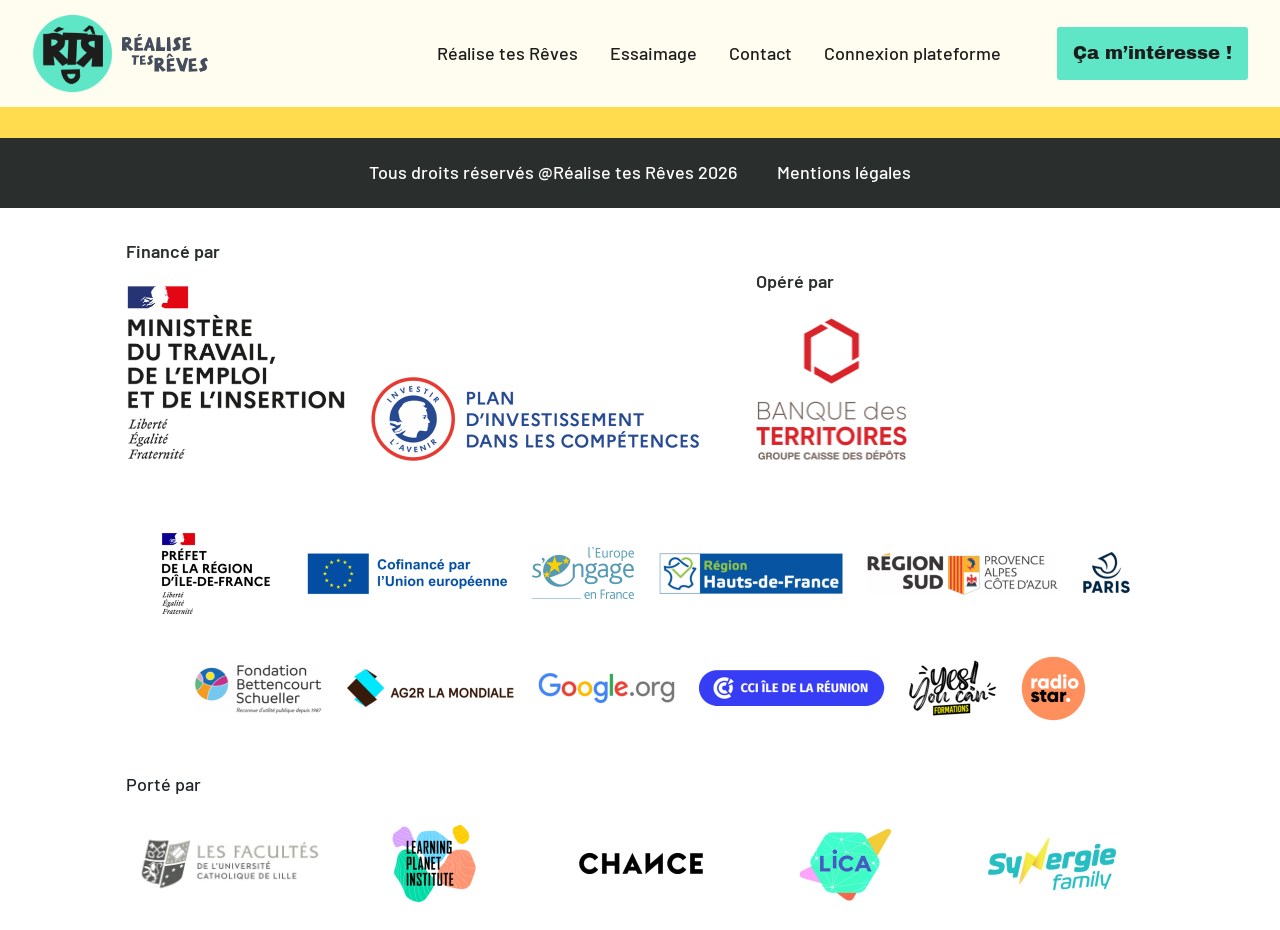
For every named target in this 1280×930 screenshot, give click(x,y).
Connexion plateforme (912, 53)
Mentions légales (844, 172)
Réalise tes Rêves (507, 53)
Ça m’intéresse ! (1152, 53)
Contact (760, 53)
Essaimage (653, 53)
